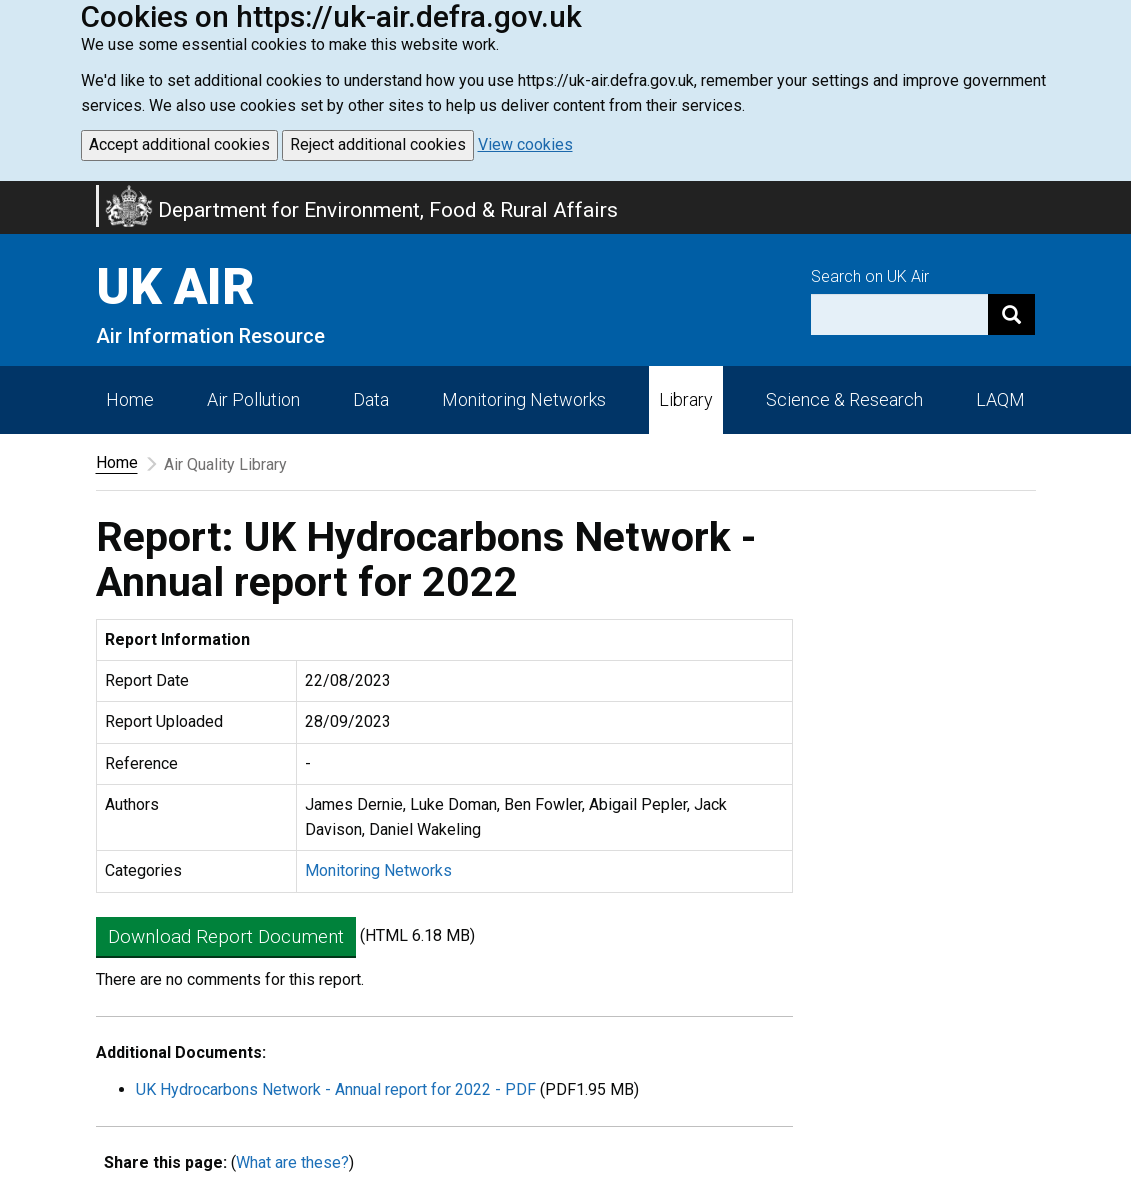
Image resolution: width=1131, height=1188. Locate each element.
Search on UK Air (870, 276)
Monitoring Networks (378, 870)
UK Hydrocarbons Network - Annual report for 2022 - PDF (336, 1089)
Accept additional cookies (179, 144)
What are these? (292, 1162)
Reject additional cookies (378, 144)
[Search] (1011, 314)
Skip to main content (12, 194)
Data (371, 399)
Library (686, 399)
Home (130, 399)
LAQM (1000, 399)
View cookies (525, 144)
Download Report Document (226, 936)
